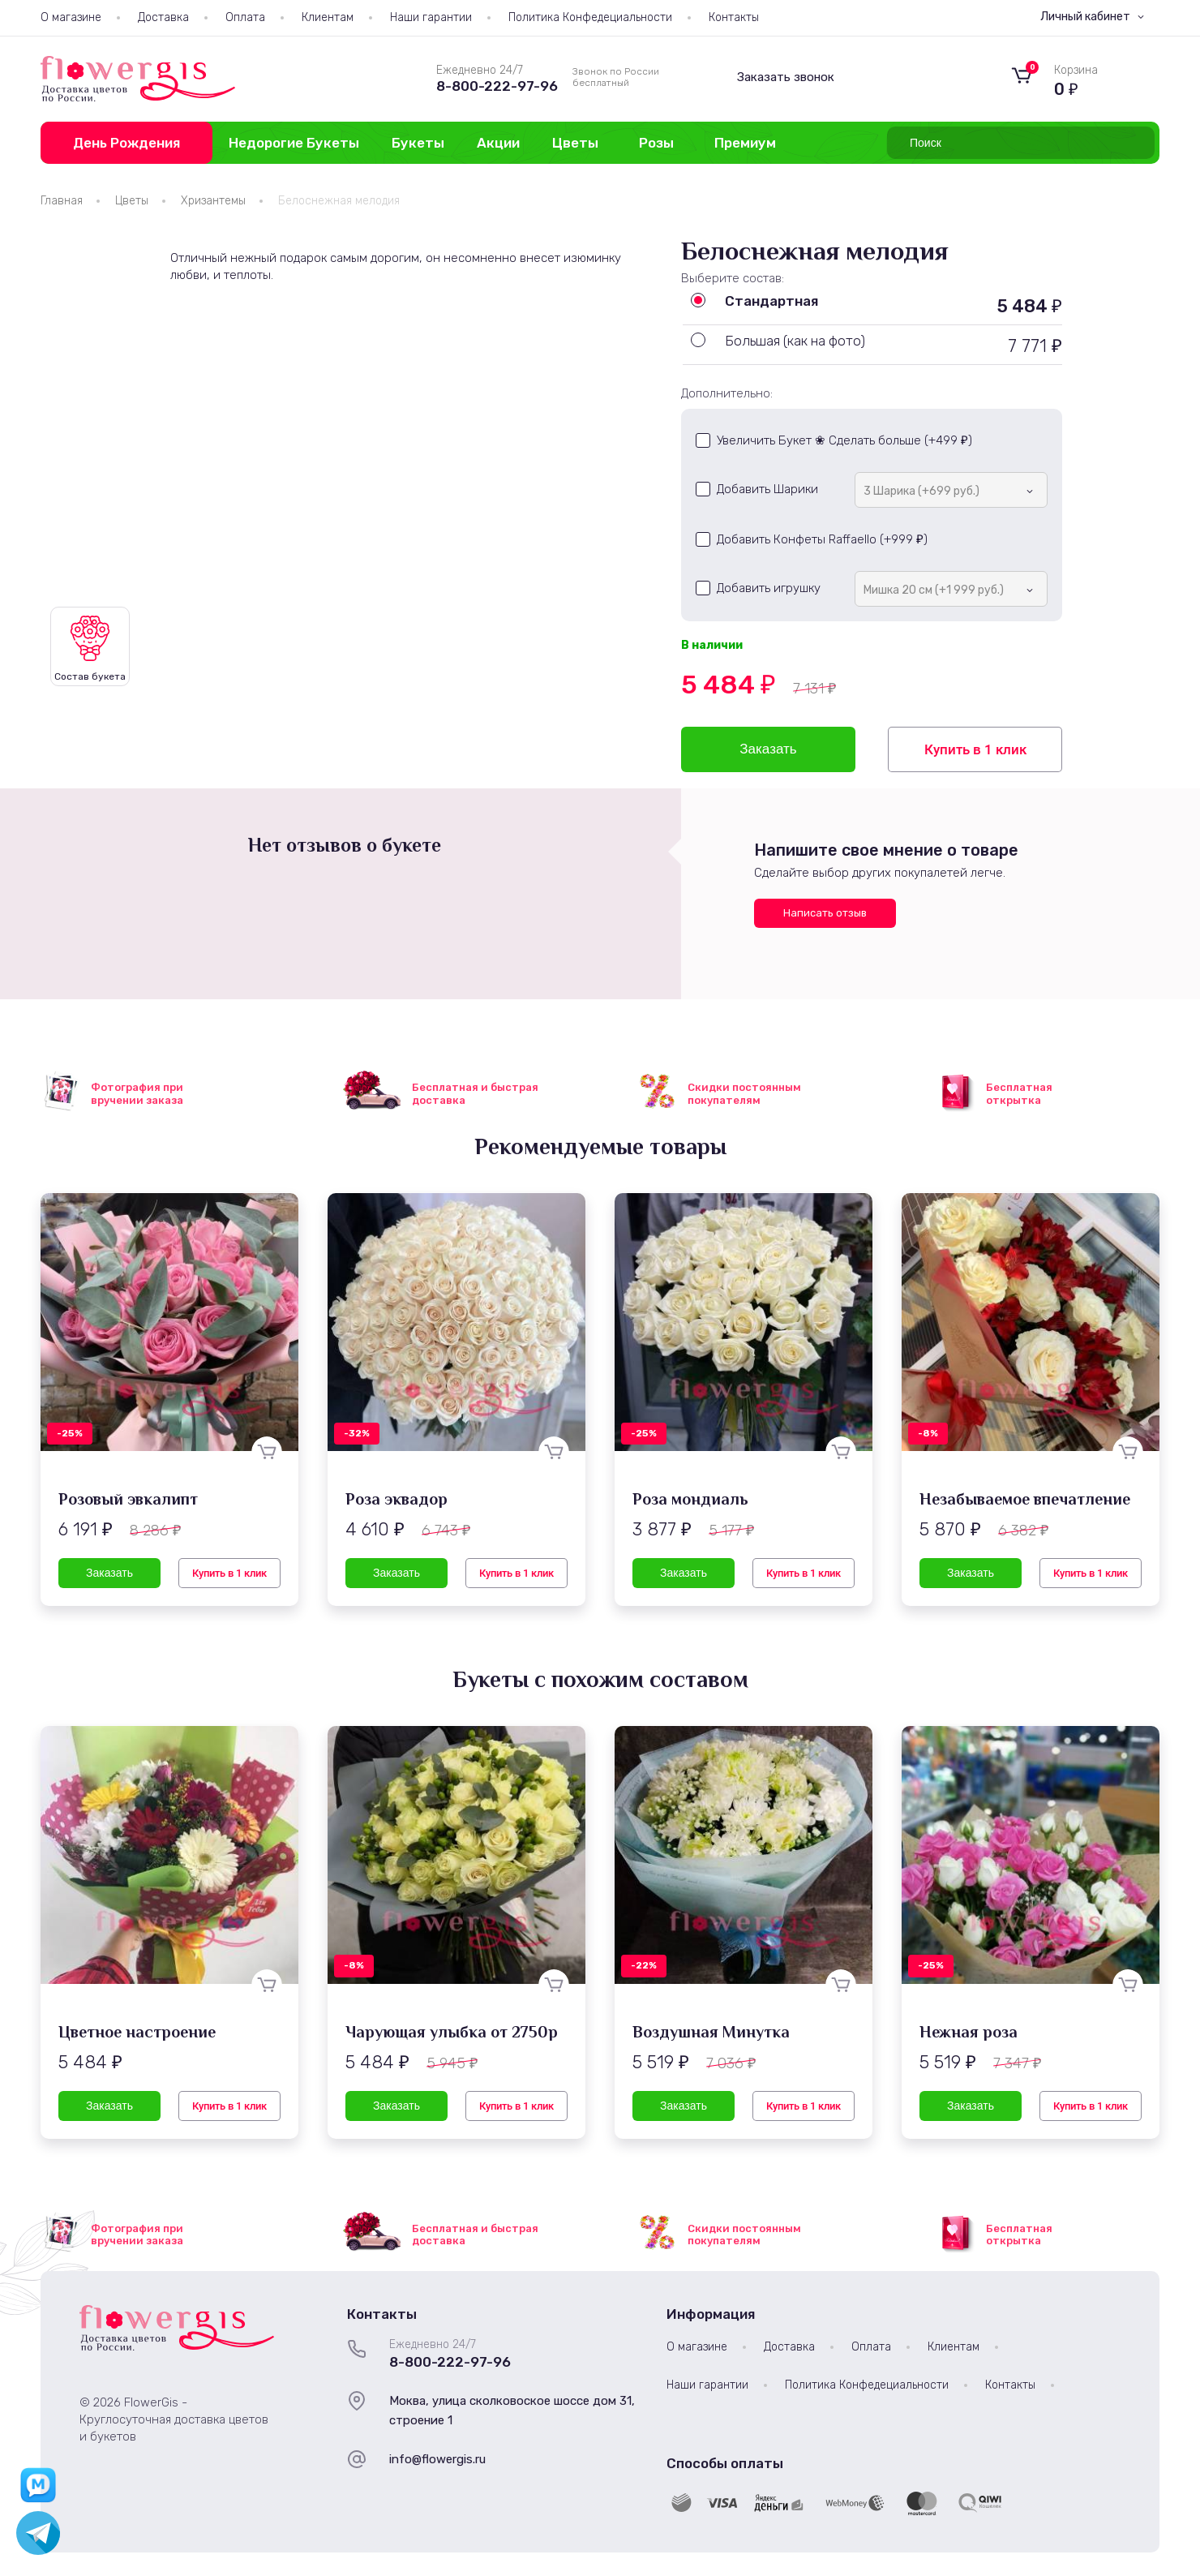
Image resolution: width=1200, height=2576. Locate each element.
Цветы (575, 143)
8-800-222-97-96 (497, 86)
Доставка (163, 17)
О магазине (71, 17)
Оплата (245, 17)
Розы (656, 143)
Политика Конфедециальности (590, 17)
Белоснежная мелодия (339, 201)
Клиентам (328, 17)
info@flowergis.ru (437, 2459)
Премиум (745, 143)
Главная (62, 201)
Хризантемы (213, 201)
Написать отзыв (825, 913)
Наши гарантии (431, 17)
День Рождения (126, 143)
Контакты (734, 17)
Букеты (418, 143)
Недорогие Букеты (294, 143)
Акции (498, 143)
